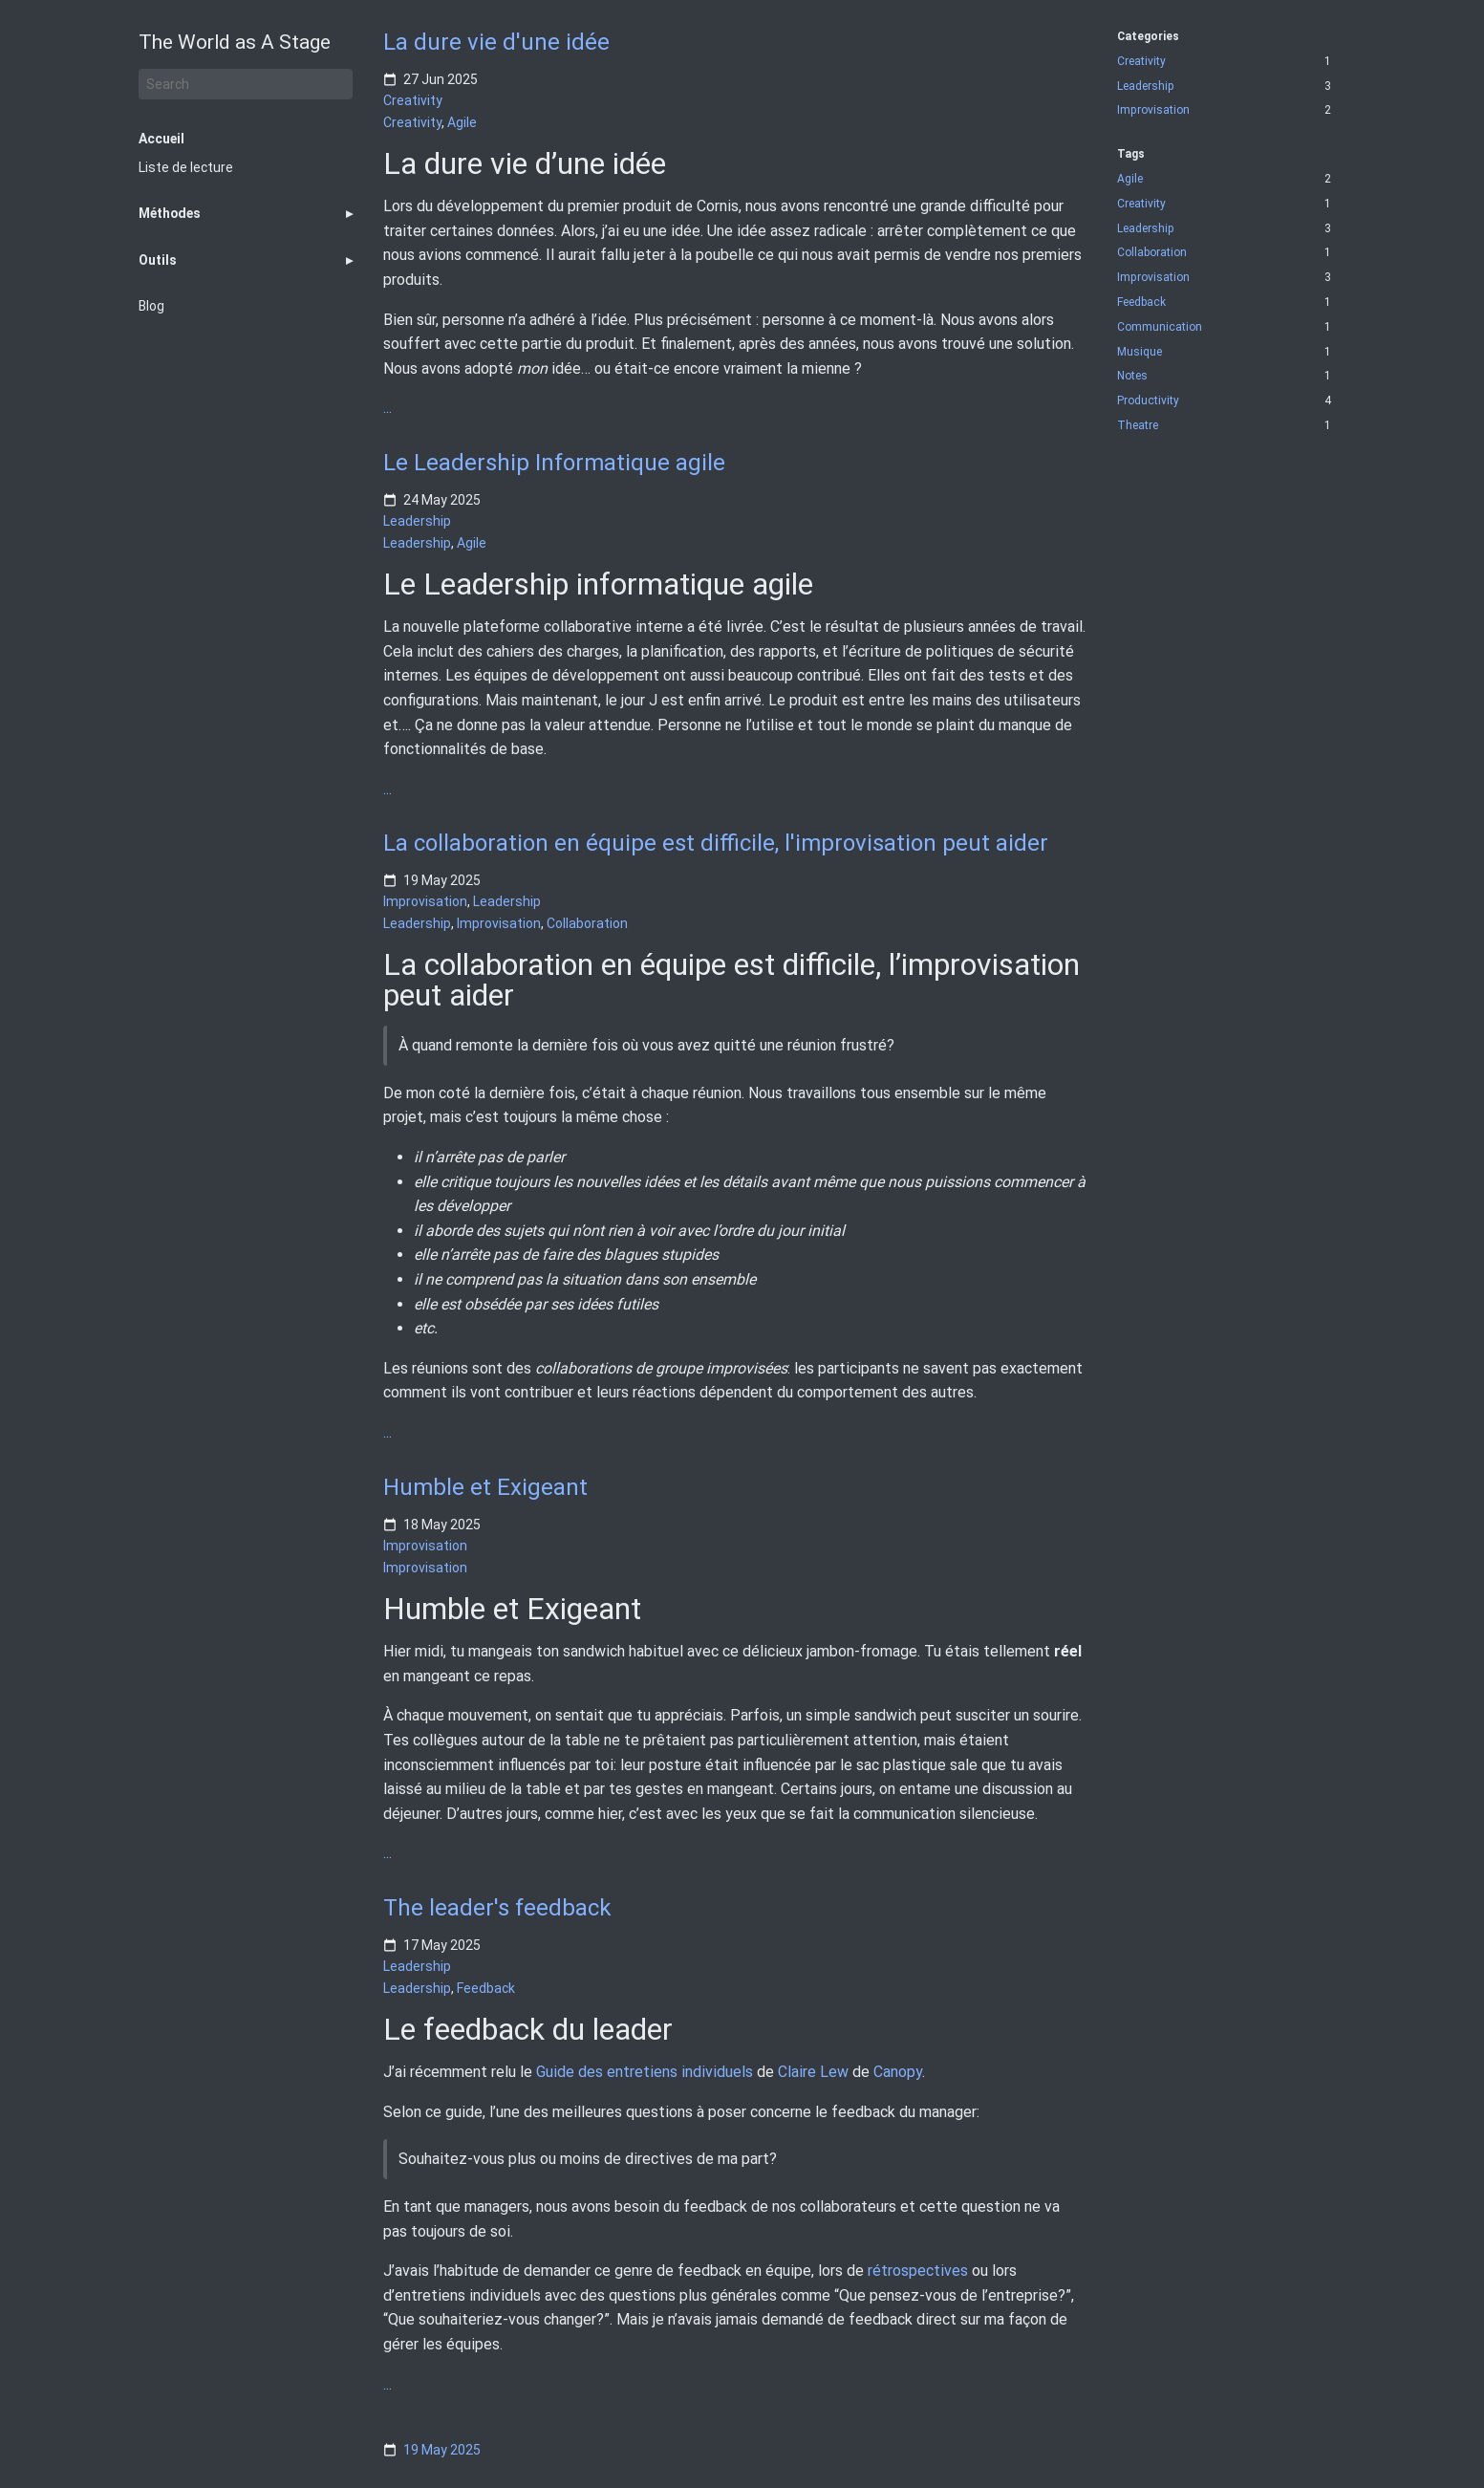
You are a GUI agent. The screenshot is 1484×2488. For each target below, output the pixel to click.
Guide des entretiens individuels (644, 2072)
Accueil (161, 138)
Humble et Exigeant (485, 1487)
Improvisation (425, 902)
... (387, 408)
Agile (462, 122)
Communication (1159, 327)
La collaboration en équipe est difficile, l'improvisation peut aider (715, 843)
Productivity (1148, 401)
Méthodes (170, 213)
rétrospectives (918, 2270)
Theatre (1137, 426)
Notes (1132, 376)
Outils (158, 260)
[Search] (246, 84)
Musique (1139, 352)
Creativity (412, 100)
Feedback (486, 1987)
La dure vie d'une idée (496, 42)
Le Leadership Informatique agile (554, 462)
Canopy (897, 2072)
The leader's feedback (497, 1907)
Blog (151, 306)
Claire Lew (813, 2072)
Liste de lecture (186, 167)
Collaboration (587, 923)
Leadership (417, 521)
